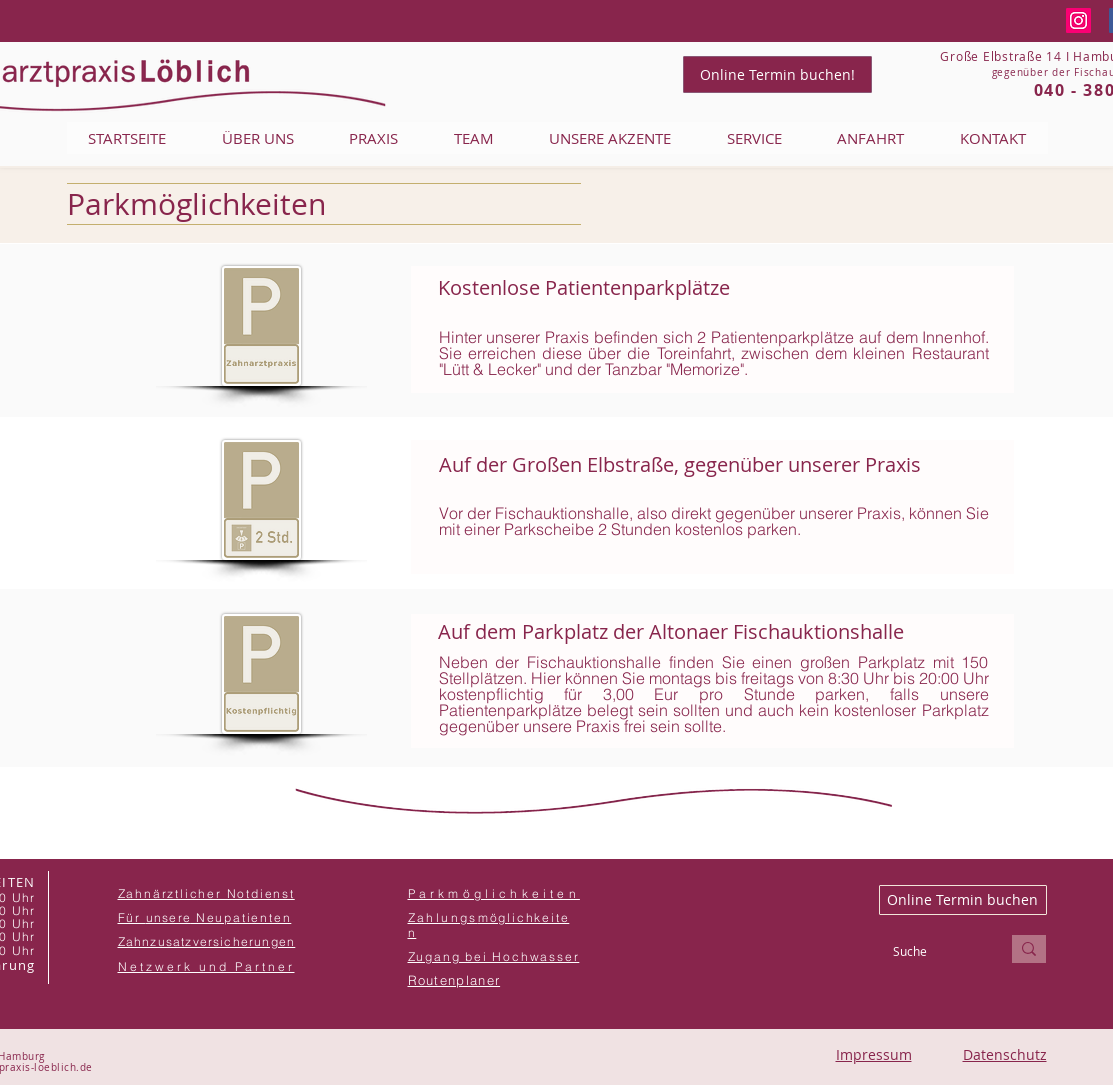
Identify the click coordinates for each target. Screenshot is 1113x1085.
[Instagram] (1078, 20)
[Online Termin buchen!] (777, 74)
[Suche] (931, 951)
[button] (207, 941)
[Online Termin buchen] (963, 900)
